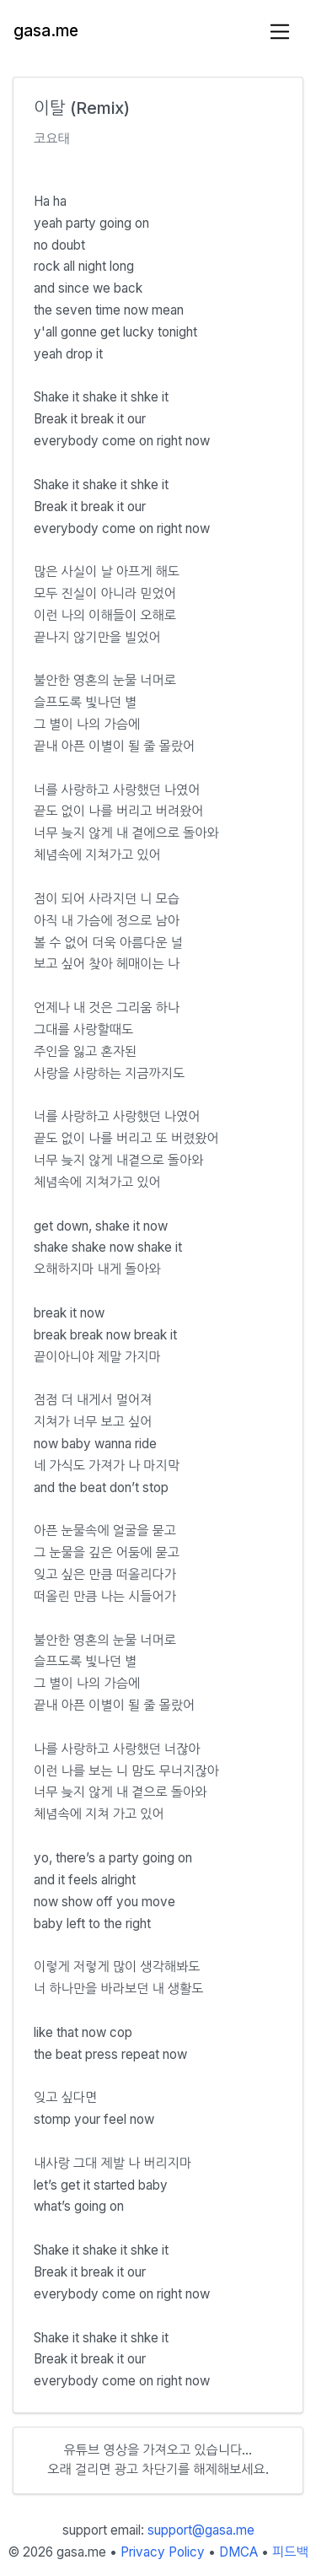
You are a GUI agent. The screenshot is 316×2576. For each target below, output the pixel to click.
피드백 (290, 2552)
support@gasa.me (200, 2530)
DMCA (238, 2552)
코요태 (52, 139)
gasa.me (45, 30)
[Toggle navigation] (280, 31)
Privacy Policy (163, 2552)
